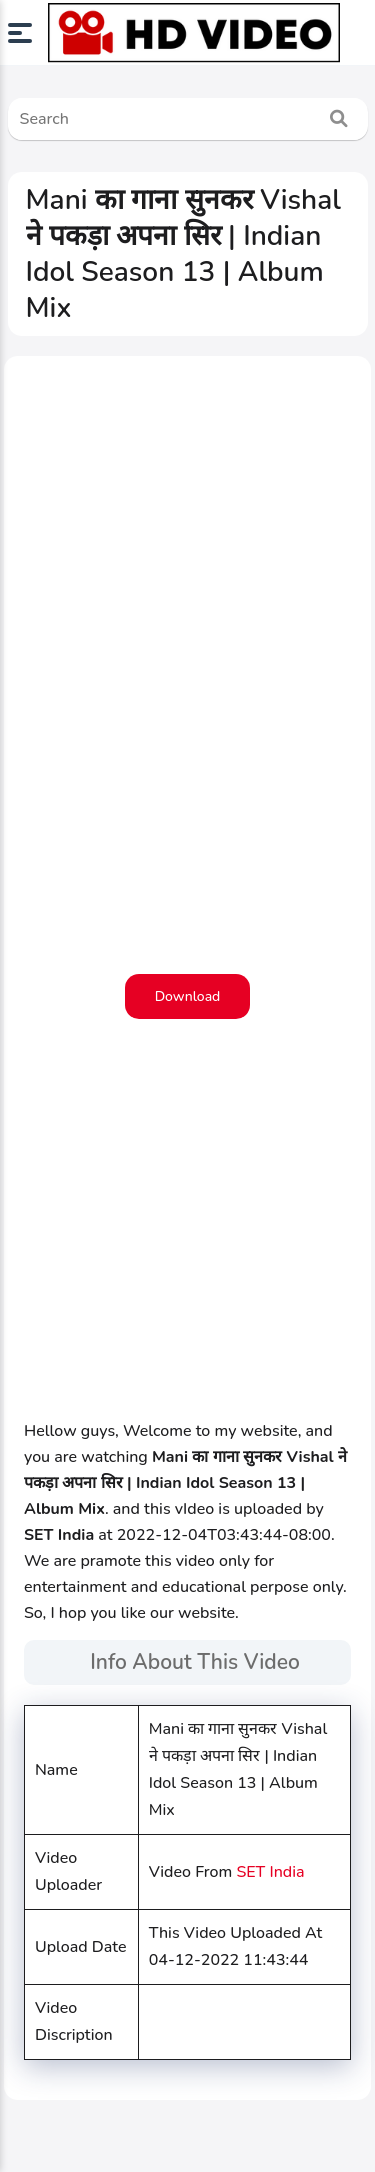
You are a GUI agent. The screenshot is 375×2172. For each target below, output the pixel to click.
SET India (270, 1872)
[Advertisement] (187, 756)
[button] (28, 33)
